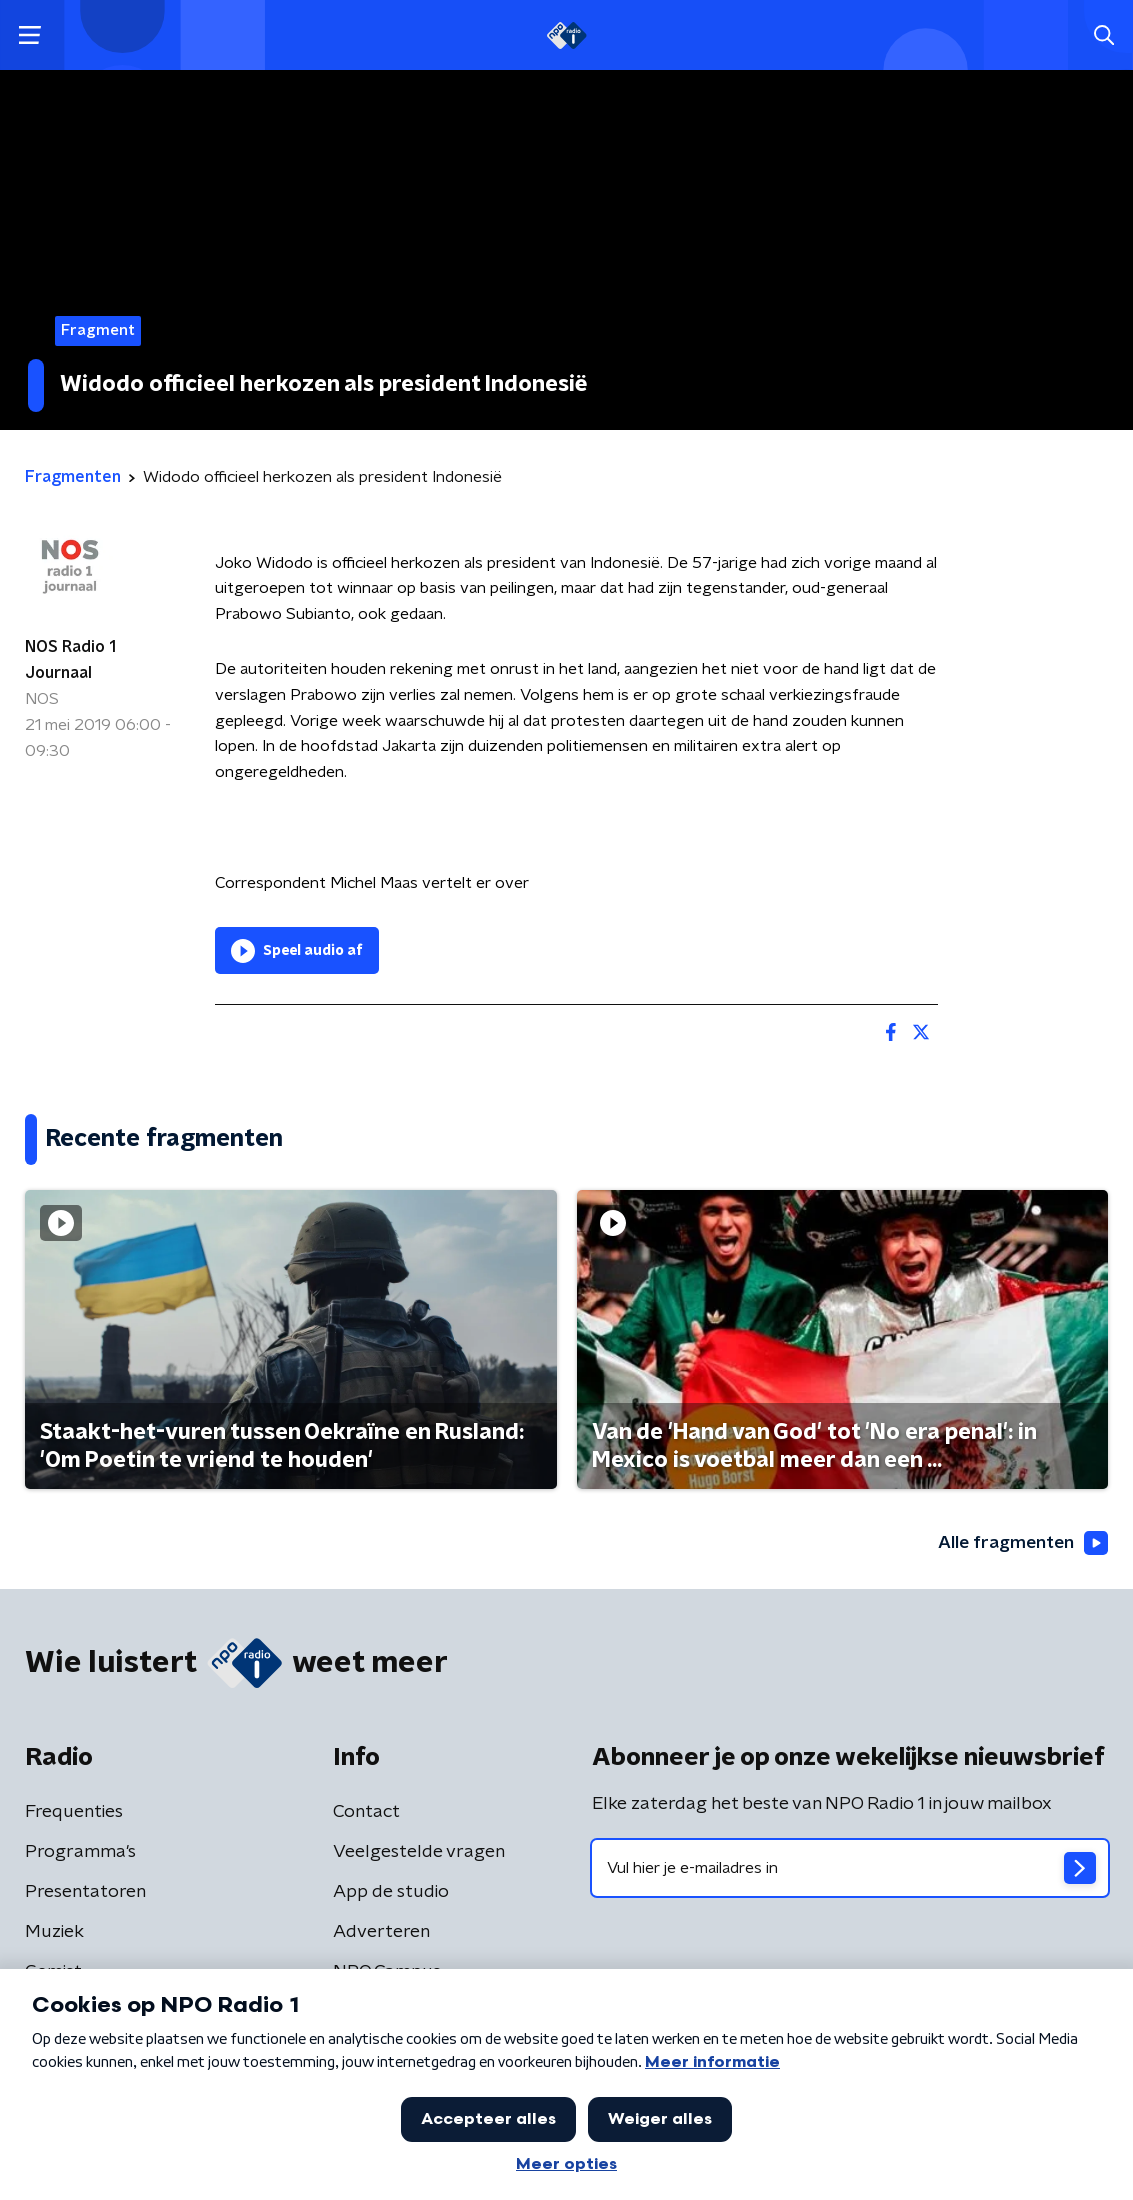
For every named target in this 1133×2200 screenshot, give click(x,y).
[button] (29, 35)
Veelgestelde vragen (419, 1852)
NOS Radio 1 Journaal (70, 660)
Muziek (54, 1932)
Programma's (80, 1852)
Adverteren (381, 1932)
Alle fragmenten (1021, 1544)
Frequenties (74, 1812)
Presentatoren (85, 1892)
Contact (366, 1812)
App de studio (391, 1892)
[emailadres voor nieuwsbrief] (850, 1868)
